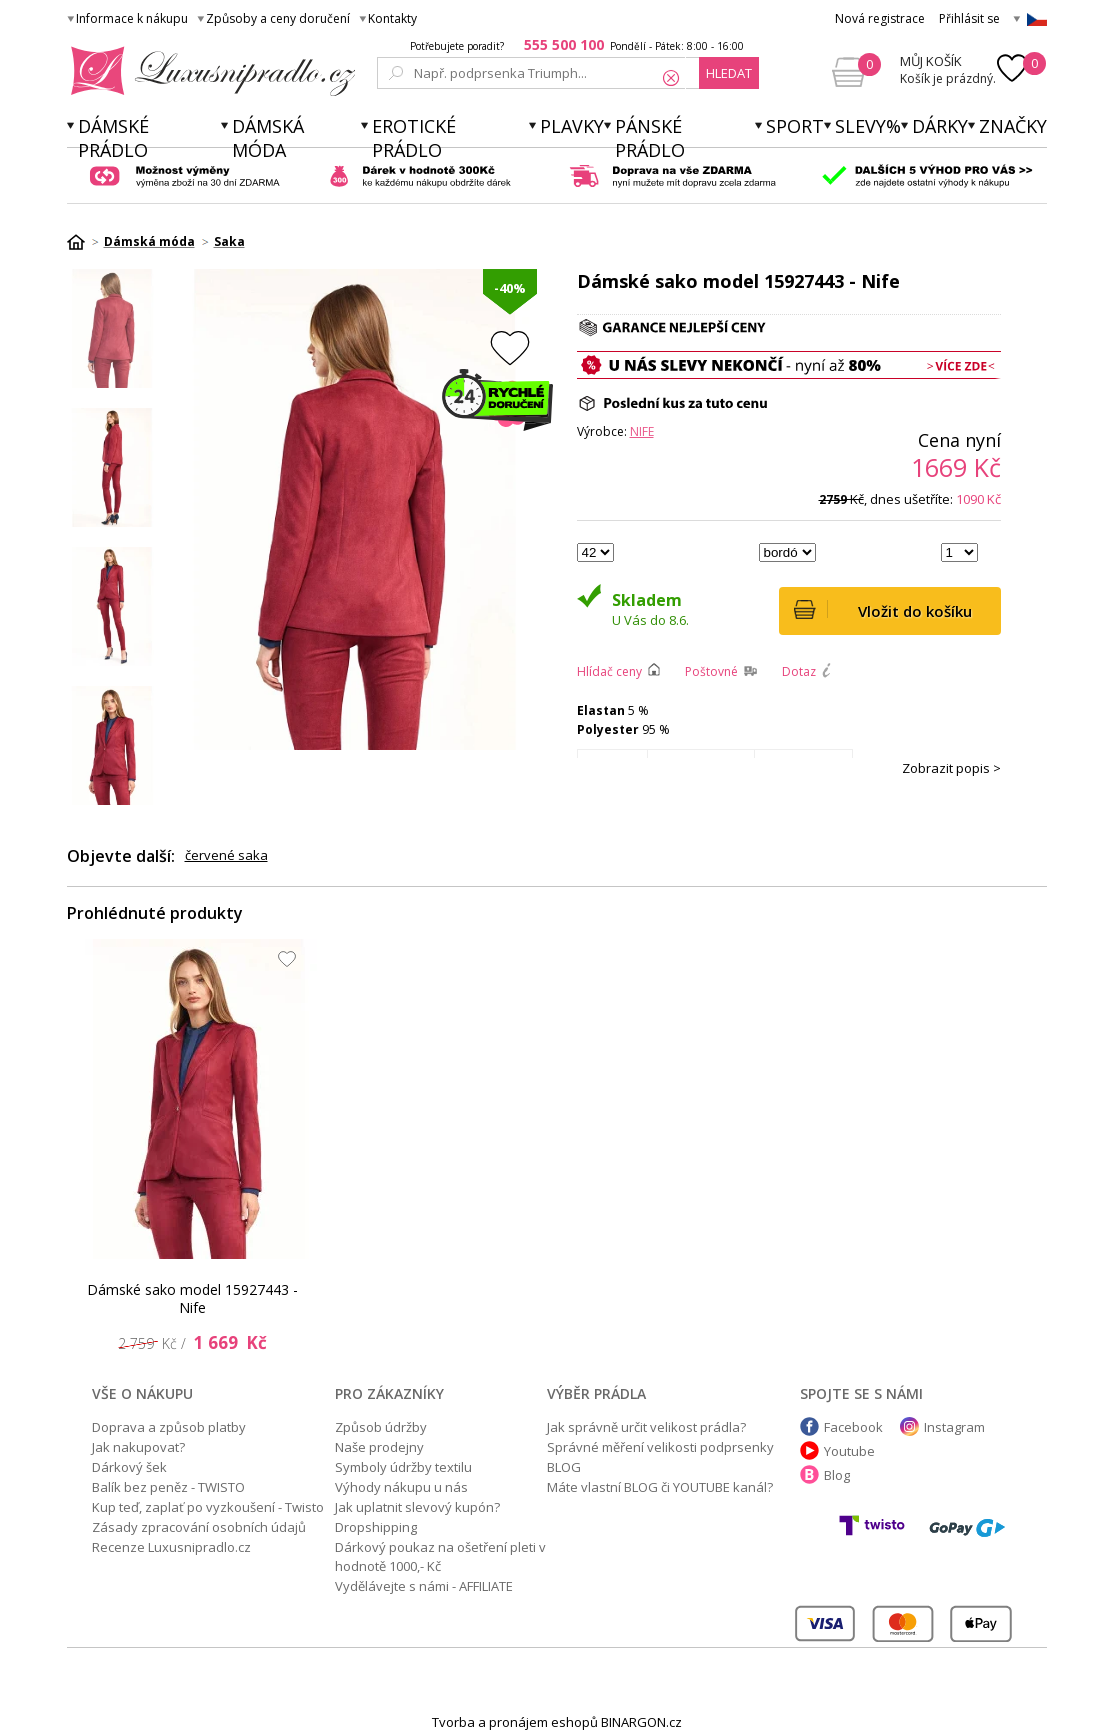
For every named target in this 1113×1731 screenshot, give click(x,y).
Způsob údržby (381, 1427)
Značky (1013, 126)
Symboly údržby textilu (403, 1467)
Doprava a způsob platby (169, 1427)
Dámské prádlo (113, 138)
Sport (795, 126)
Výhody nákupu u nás (401, 1487)
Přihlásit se (969, 18)
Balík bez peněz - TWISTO (168, 1487)
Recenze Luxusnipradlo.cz (171, 1547)
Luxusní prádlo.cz (207, 71)
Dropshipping (376, 1527)
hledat (729, 73)
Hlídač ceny (609, 671)
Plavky (572, 126)
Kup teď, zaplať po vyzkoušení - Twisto (208, 1507)
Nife (642, 431)
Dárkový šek (129, 1467)
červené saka (226, 855)
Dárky (940, 126)
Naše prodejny (379, 1447)
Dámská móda (268, 138)
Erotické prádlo (414, 138)
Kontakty (392, 18)
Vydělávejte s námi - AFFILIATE (424, 1586)
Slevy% (868, 126)
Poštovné (711, 671)
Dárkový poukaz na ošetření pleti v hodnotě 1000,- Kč (440, 1556)
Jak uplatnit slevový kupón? (417, 1507)
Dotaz (799, 671)
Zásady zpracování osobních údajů (199, 1527)
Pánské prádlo (650, 138)
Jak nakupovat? (138, 1447)
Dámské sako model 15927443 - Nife (191, 1298)
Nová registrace (880, 18)
